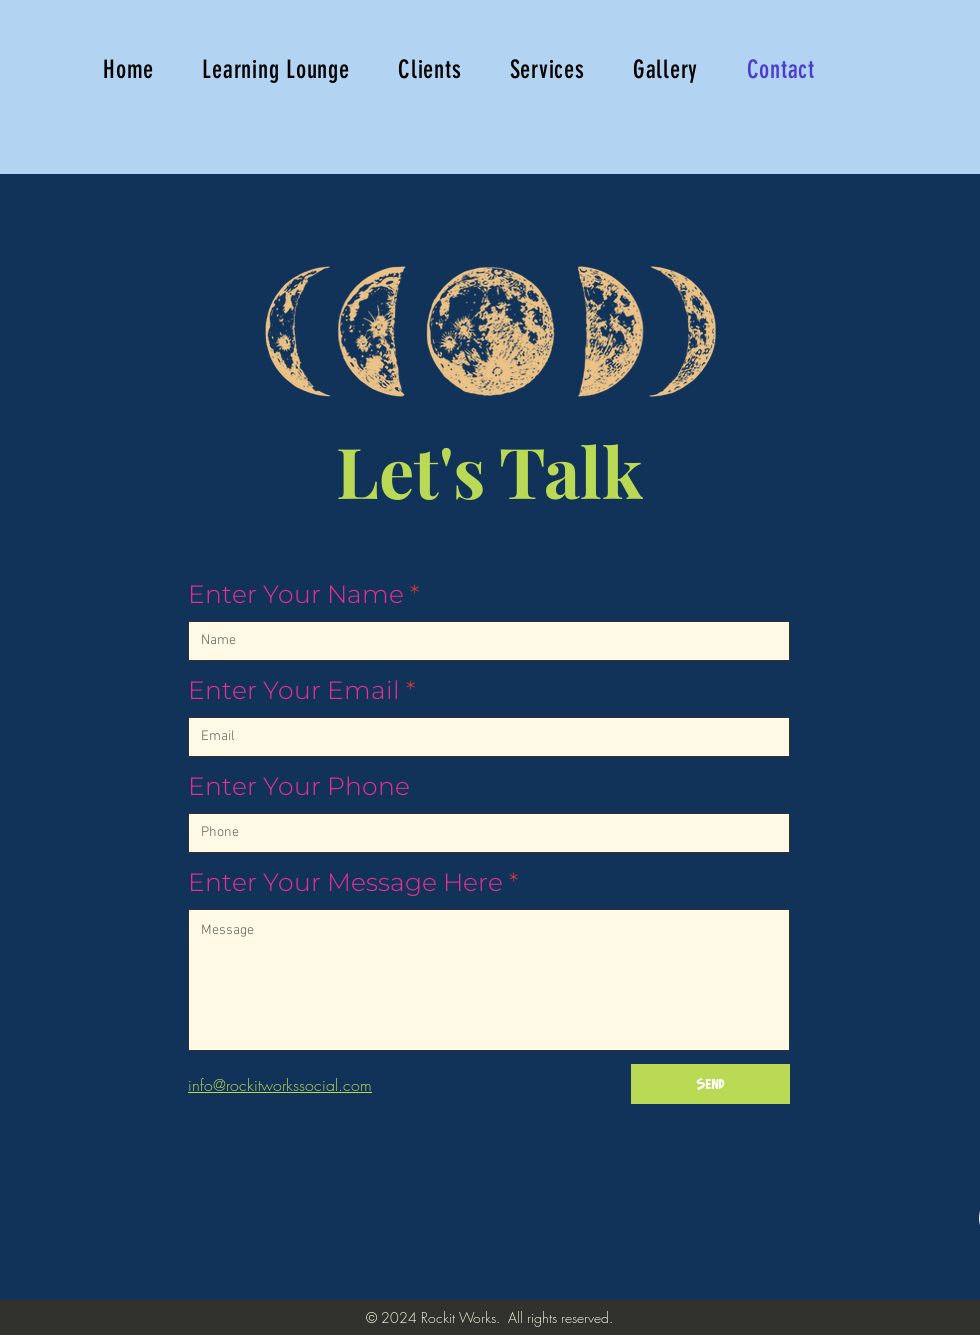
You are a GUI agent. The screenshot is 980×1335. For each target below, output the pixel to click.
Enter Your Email (294, 690)
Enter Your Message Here (345, 882)
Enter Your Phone (299, 786)
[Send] (710, 1084)
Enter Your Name (296, 594)
